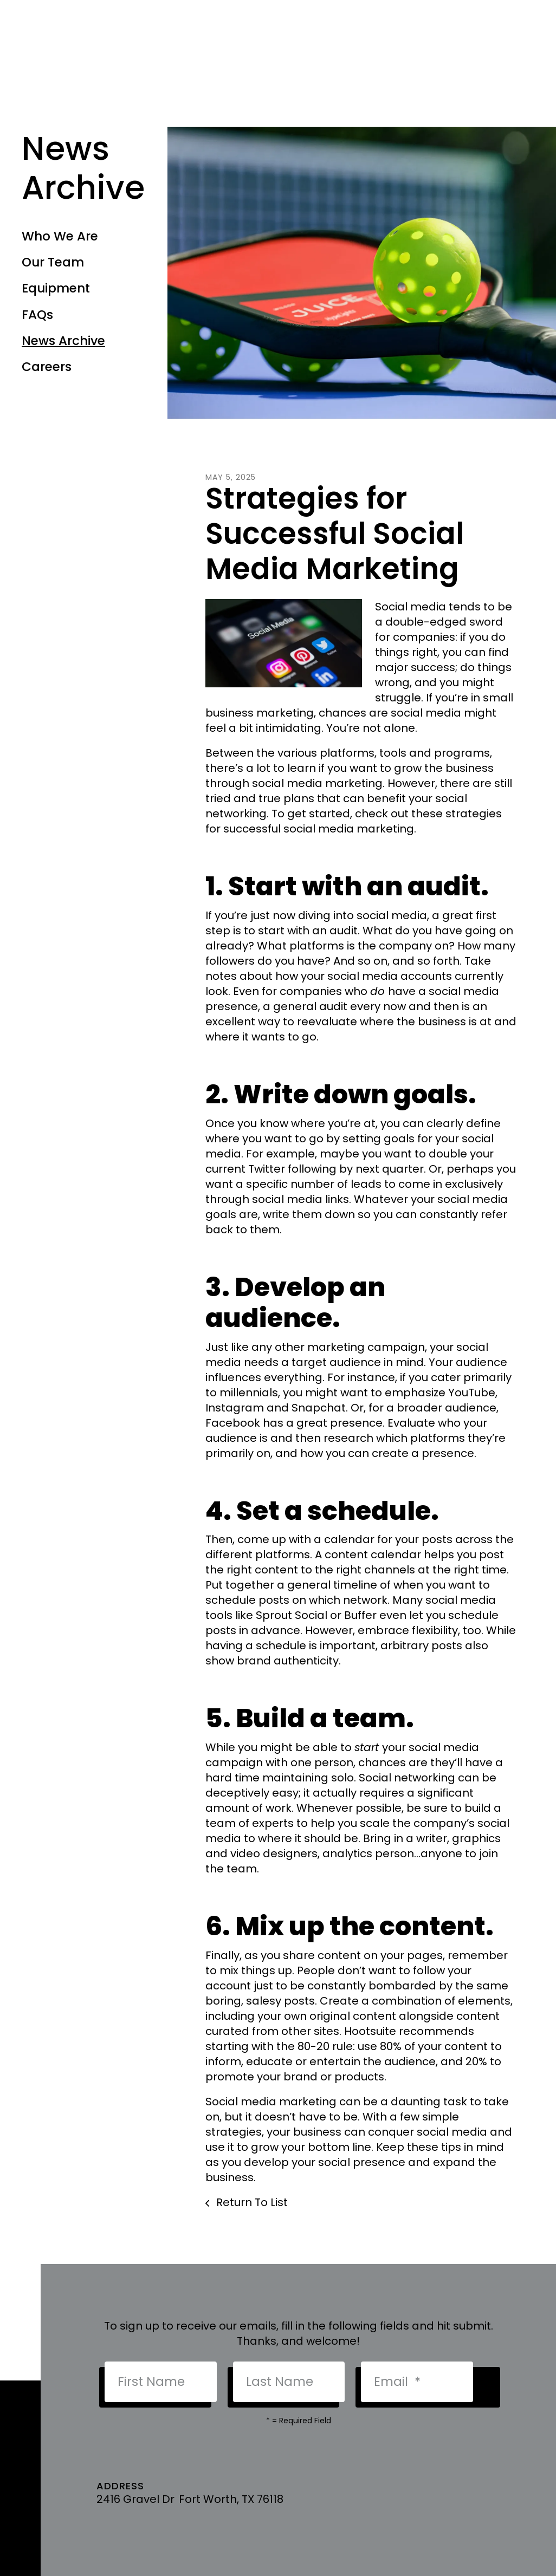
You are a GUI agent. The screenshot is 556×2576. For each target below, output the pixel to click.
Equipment (56, 288)
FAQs (37, 314)
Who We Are (60, 236)
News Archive (63, 340)
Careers (47, 366)
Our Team (53, 262)
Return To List (251, 2202)
